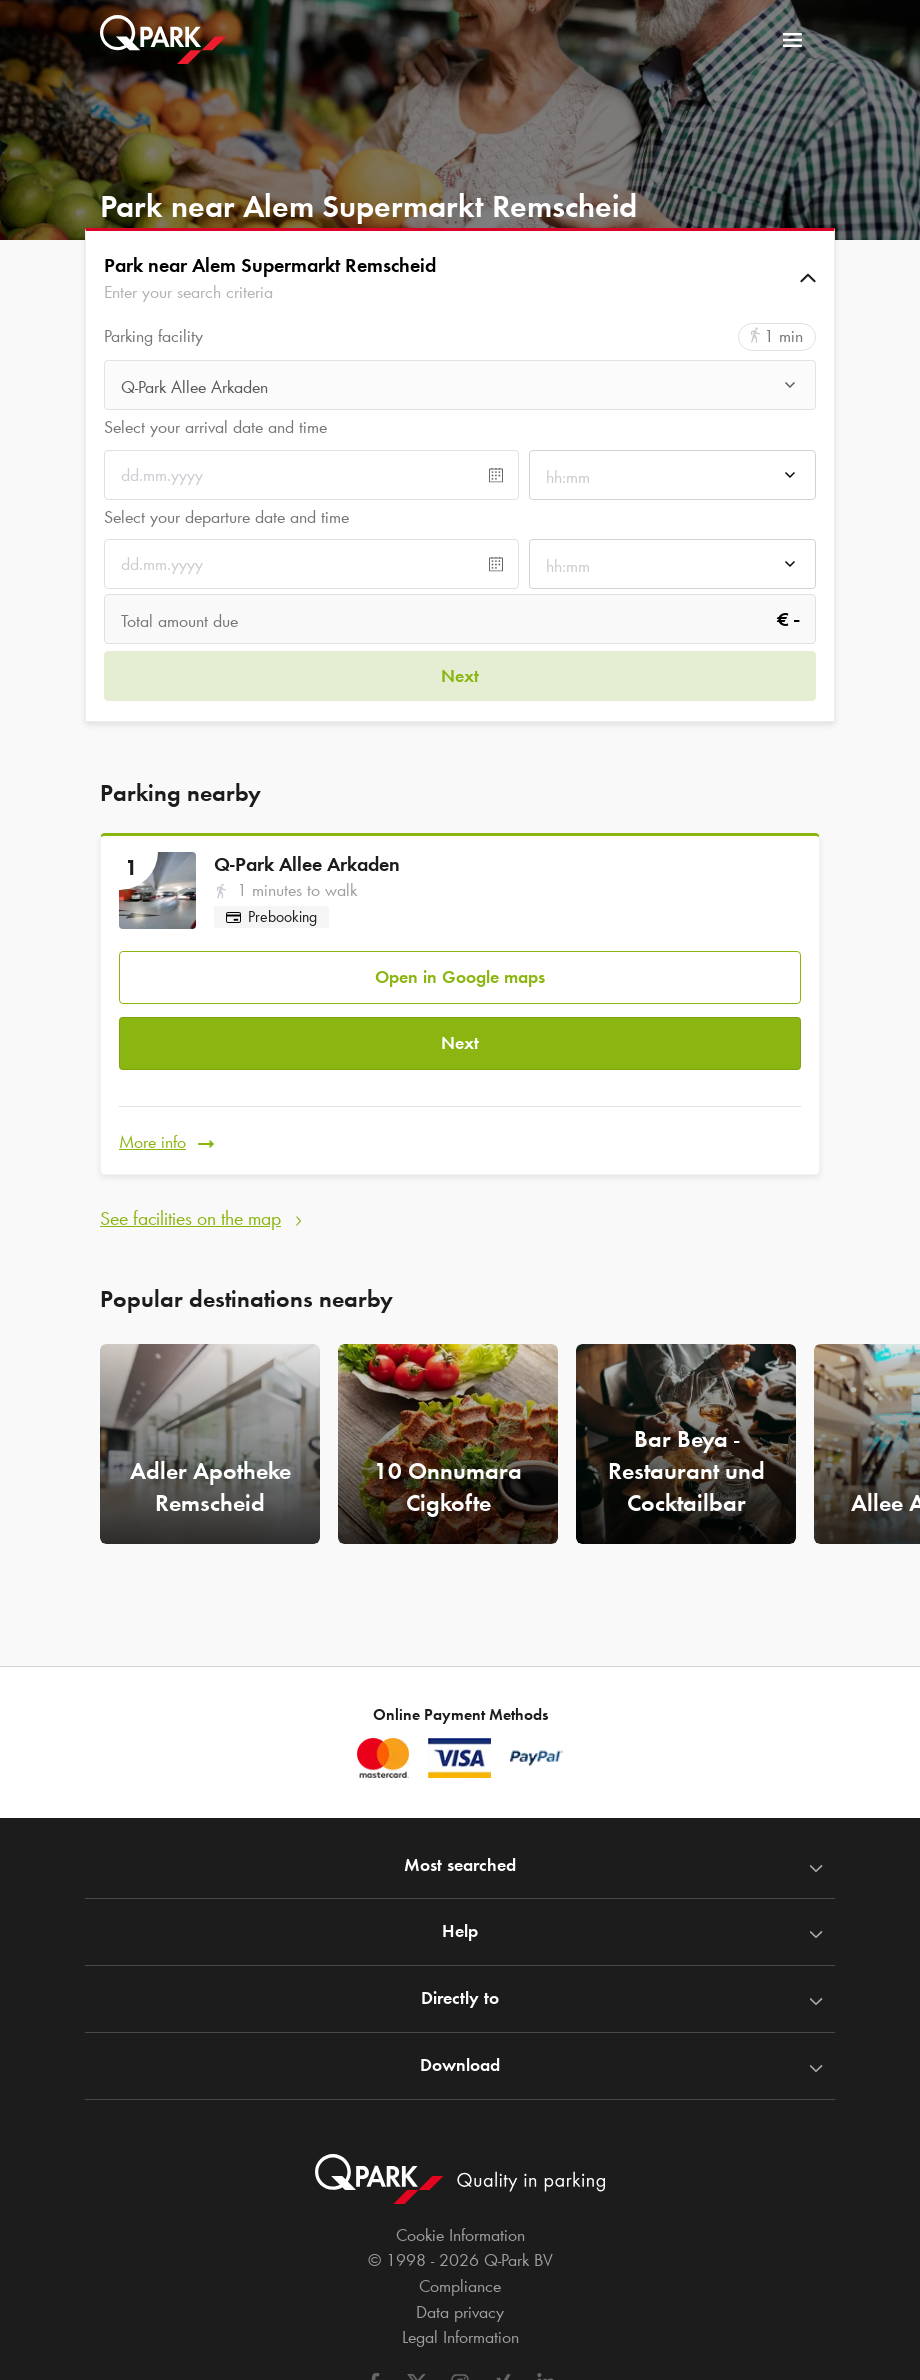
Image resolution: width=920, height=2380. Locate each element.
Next (460, 1029)
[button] (460, 278)
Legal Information (460, 2337)
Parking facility (153, 336)
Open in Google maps (460, 968)
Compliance (460, 2286)
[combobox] (460, 387)
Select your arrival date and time (215, 427)
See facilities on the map (190, 1194)
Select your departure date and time (226, 517)
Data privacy (460, 2312)
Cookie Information (460, 2235)
